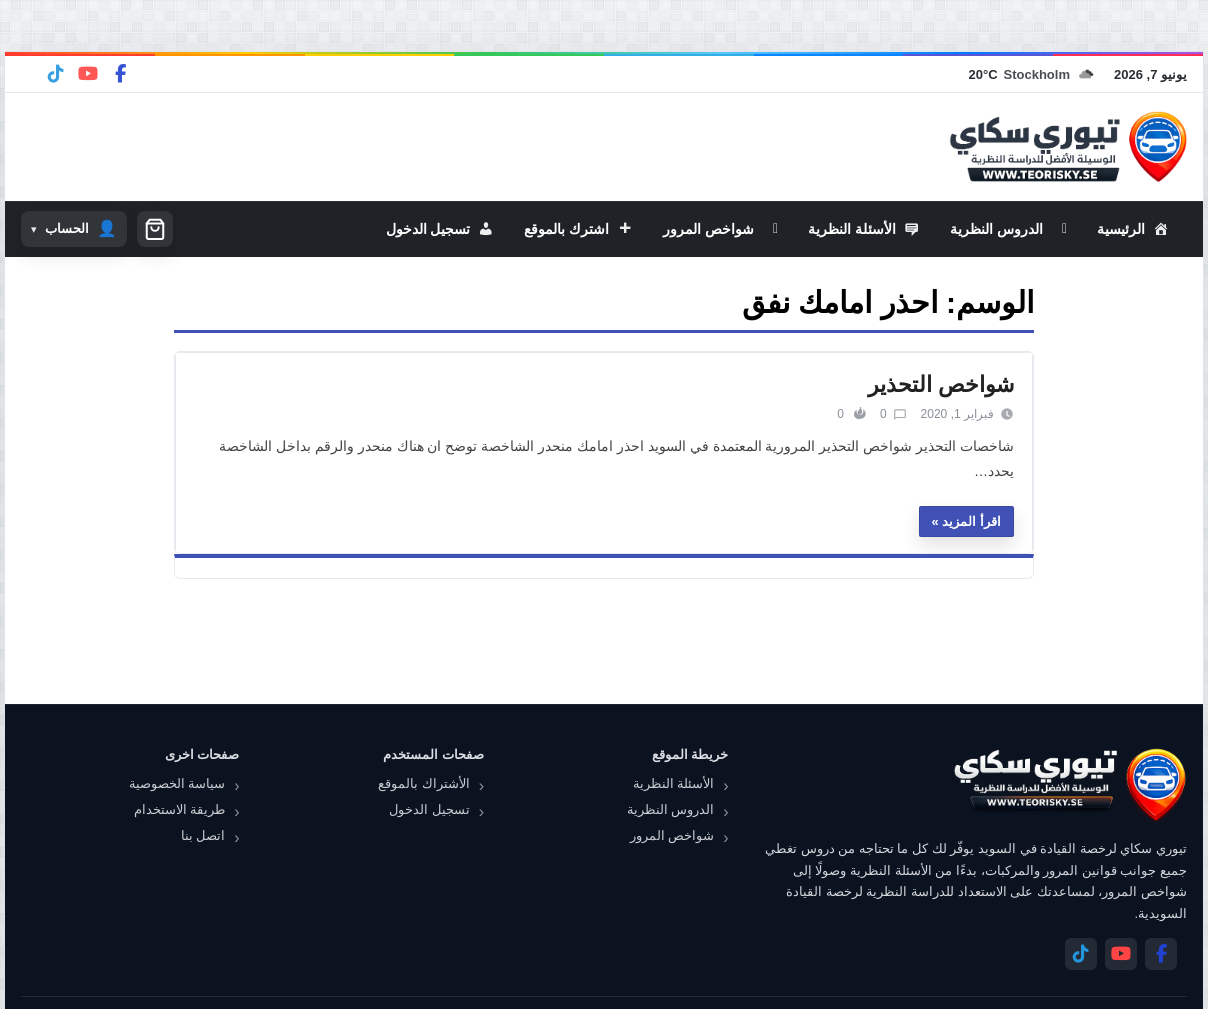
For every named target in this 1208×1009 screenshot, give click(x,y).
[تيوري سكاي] (1069, 784)
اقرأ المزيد (971, 521)
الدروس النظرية (671, 809)
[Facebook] (120, 74)
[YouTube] (88, 74)
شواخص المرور (672, 835)
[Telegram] (56, 74)
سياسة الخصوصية (177, 783)
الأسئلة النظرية (674, 783)
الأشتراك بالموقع (424, 783)
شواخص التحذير (941, 384)
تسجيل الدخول (429, 809)
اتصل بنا (203, 835)
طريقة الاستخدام (180, 809)
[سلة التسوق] (155, 229)
